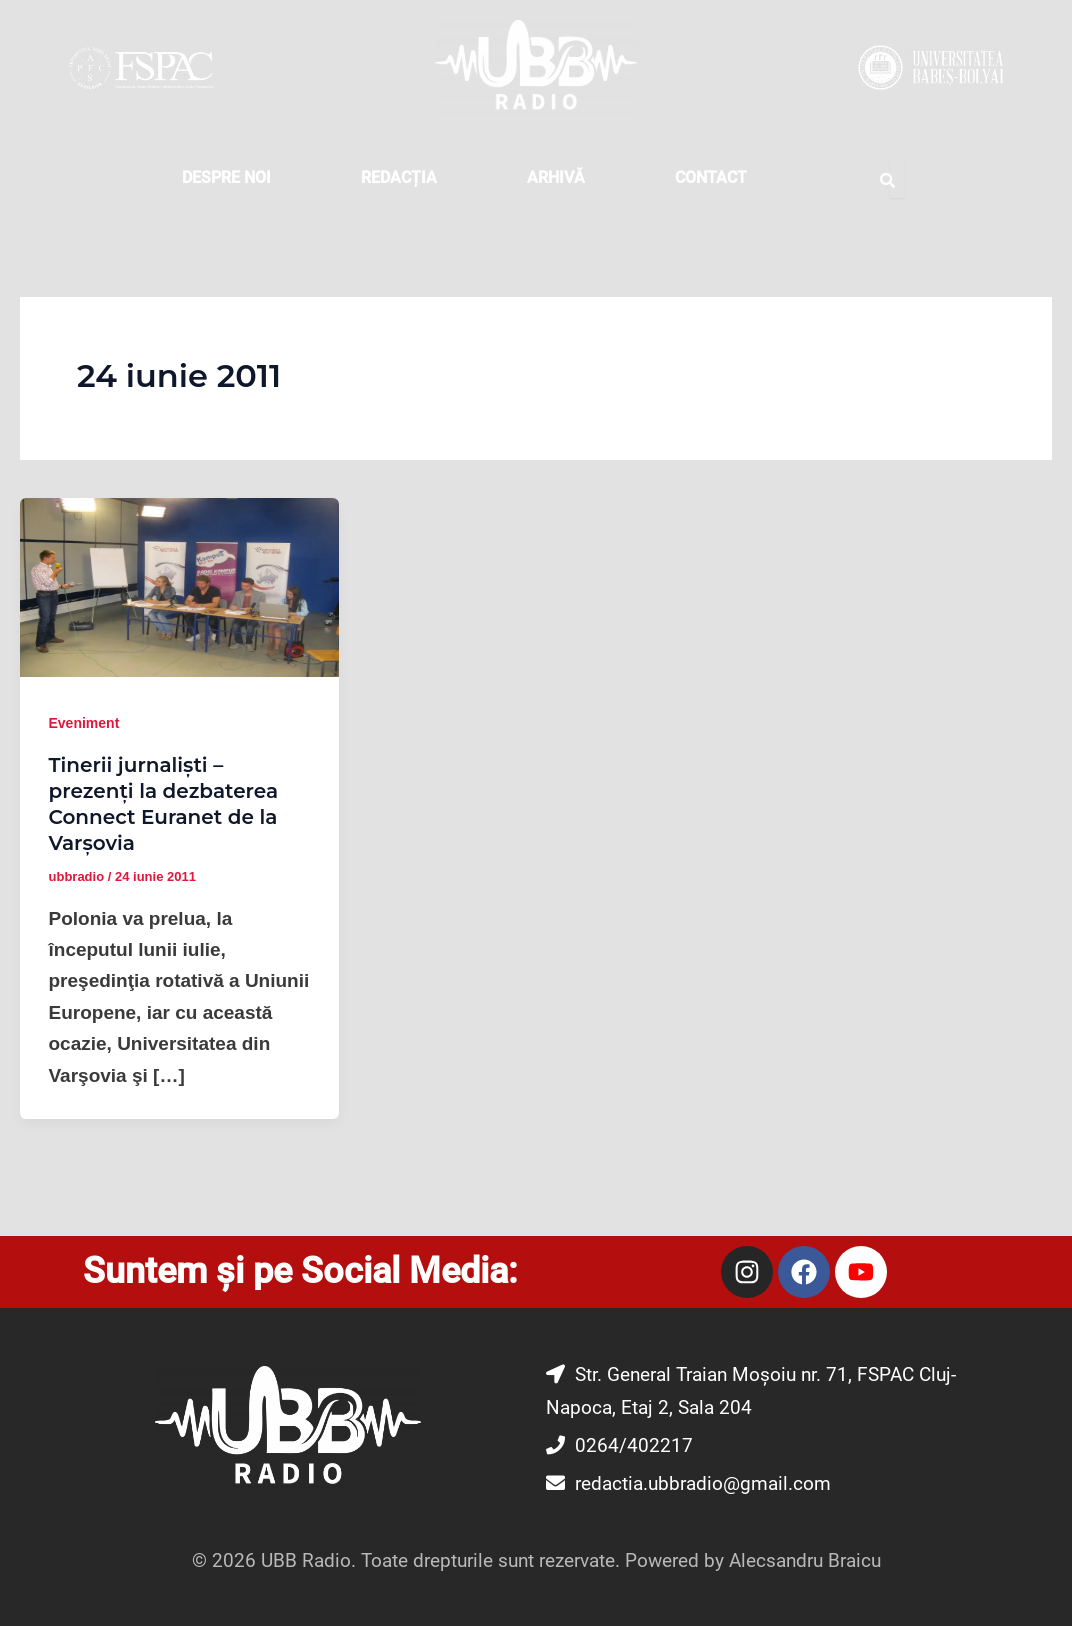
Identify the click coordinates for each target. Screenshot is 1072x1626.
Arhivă (556, 177)
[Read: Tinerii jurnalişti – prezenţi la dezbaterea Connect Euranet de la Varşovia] (179, 586)
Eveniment (84, 723)
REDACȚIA (399, 177)
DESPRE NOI (226, 177)
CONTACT (711, 177)
